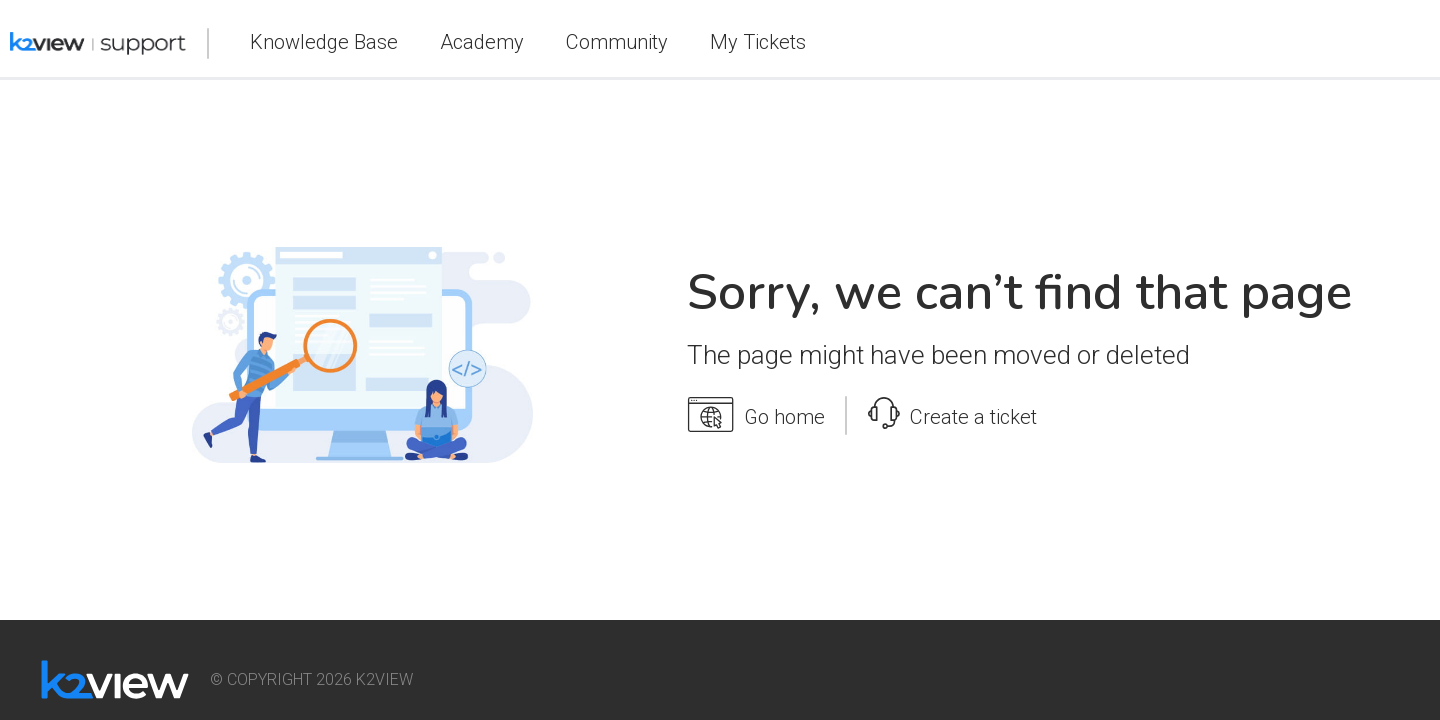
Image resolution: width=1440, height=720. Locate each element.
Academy (482, 42)
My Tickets (758, 42)
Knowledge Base (324, 42)
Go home (756, 414)
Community (617, 42)
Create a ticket (952, 412)
